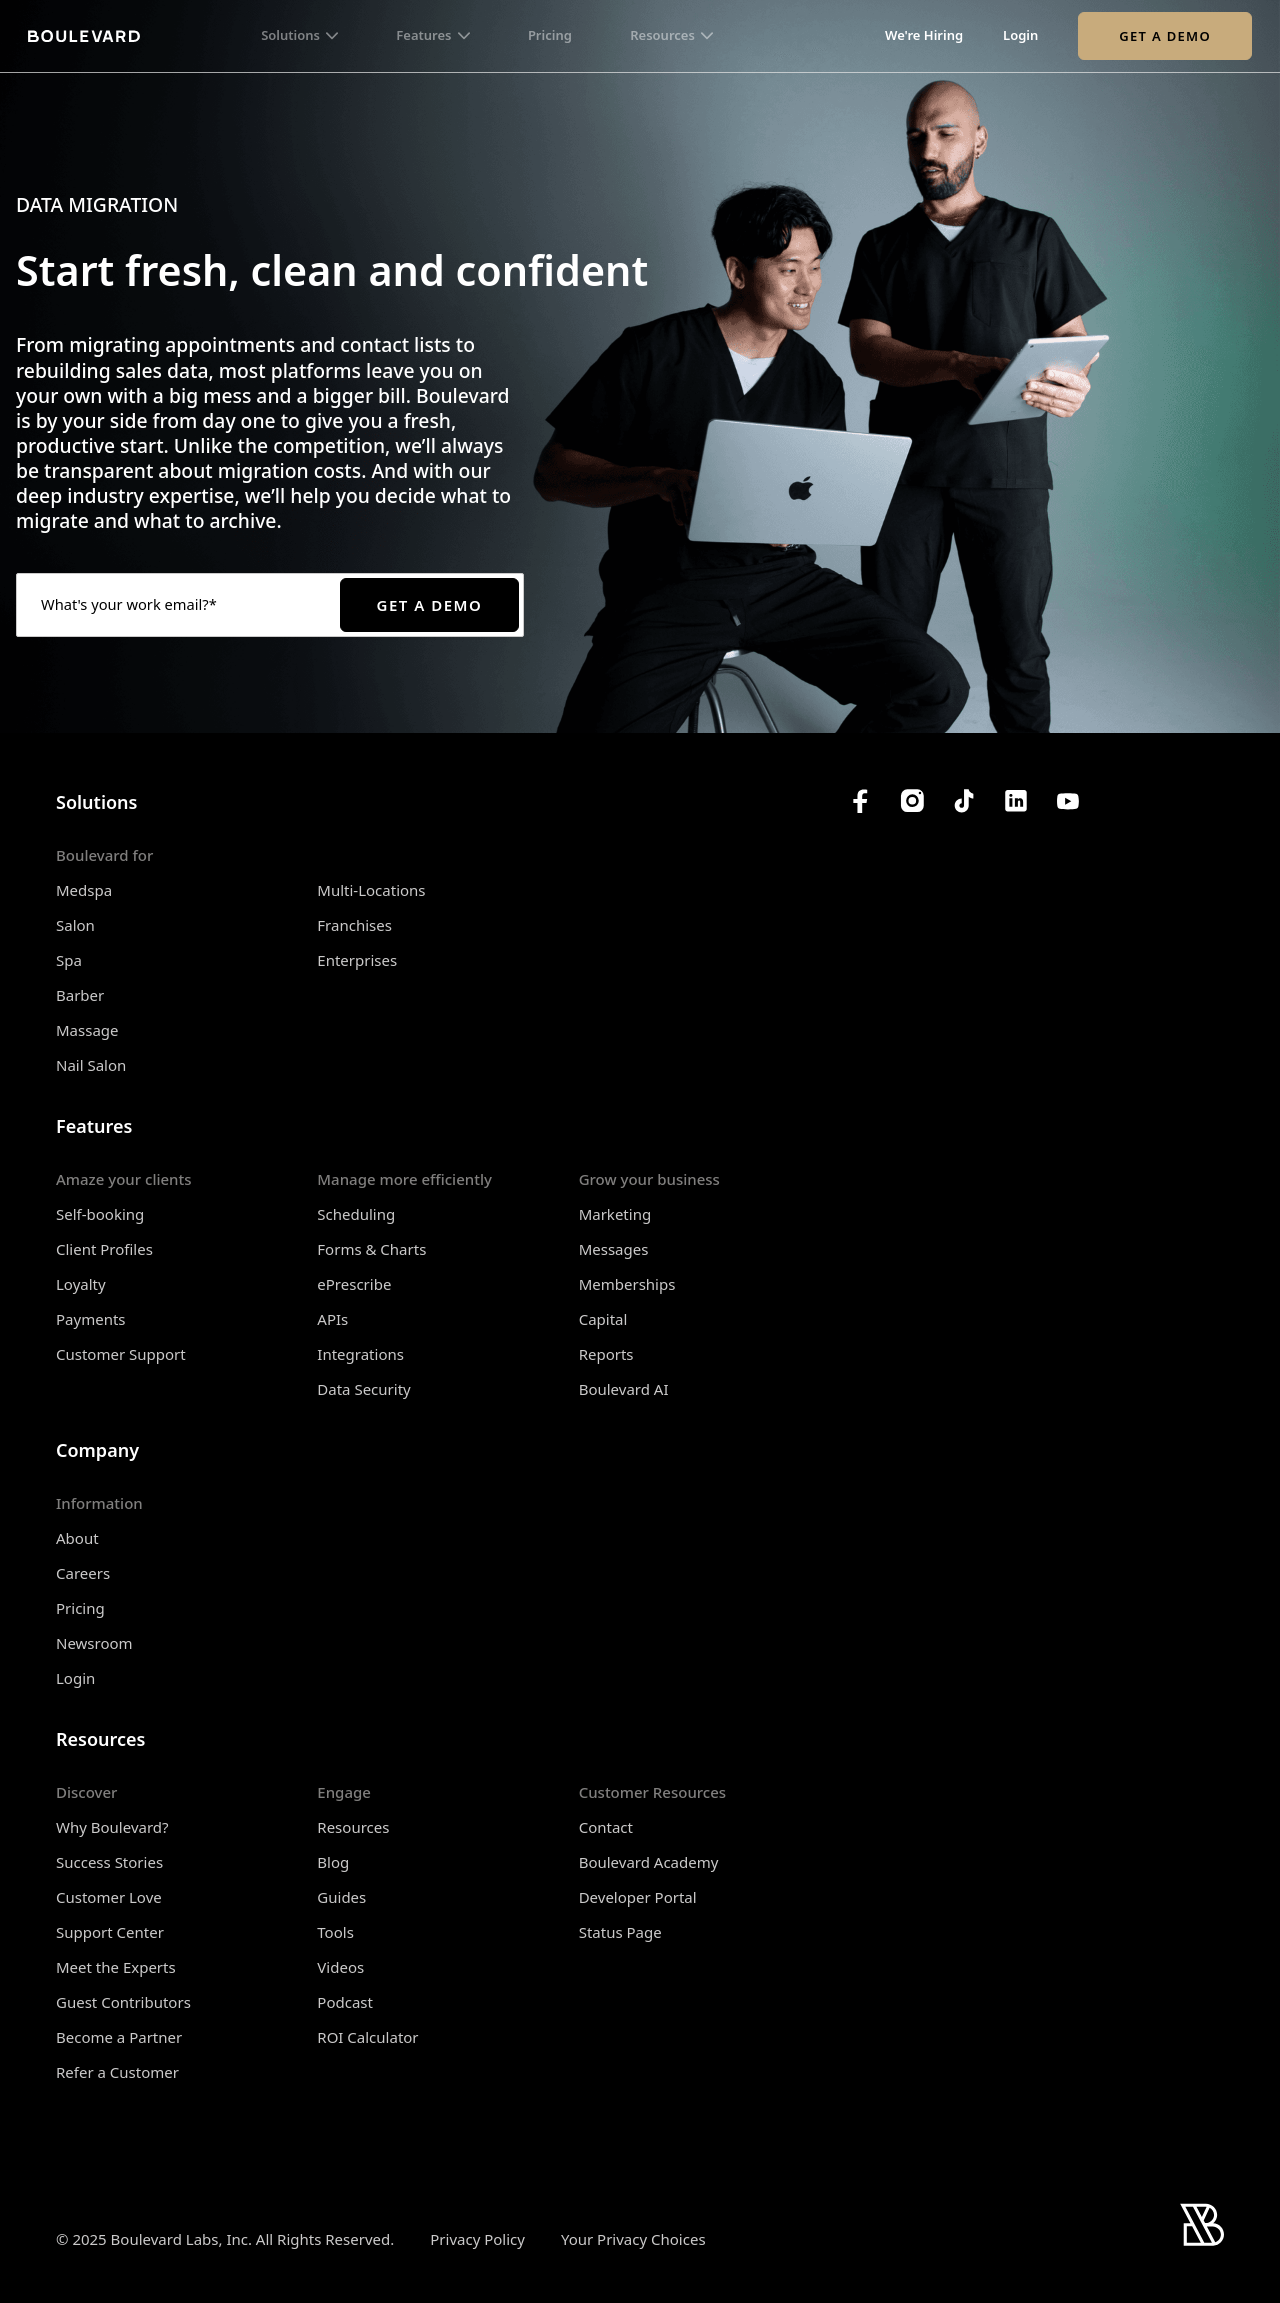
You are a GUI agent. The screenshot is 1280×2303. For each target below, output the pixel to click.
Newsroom (94, 1643)
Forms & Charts (371, 1249)
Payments (91, 1319)
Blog (333, 1862)
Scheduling (356, 1214)
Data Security (363, 1389)
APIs (332, 1319)
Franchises (354, 925)
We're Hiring (924, 36)
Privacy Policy (477, 2239)
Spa (69, 960)
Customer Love (109, 1897)
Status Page (620, 1932)
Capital (603, 1319)
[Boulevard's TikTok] (964, 801)
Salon (75, 925)
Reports (606, 1354)
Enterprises (357, 960)
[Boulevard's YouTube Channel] (1068, 801)
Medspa (84, 890)
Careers (83, 1573)
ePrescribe (354, 1284)
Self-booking (100, 1214)
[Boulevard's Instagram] (912, 801)
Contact (606, 1827)
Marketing (615, 1214)
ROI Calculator (367, 2037)
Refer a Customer (117, 2072)
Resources (353, 1827)
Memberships (627, 1284)
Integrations (360, 1354)
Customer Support (121, 1354)
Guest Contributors (123, 2002)
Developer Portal (638, 1897)
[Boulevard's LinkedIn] (1016, 801)
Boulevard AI (624, 1389)
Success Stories (109, 1862)
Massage (87, 1030)
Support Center (110, 1932)
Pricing (550, 36)
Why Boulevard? (112, 1827)
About (77, 1538)
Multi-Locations (371, 890)
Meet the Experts (116, 1967)
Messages (614, 1249)
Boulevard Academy (649, 1862)
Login (1020, 36)
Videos (340, 1967)
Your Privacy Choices (633, 2239)
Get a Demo (1165, 36)
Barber (80, 995)
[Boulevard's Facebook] (860, 801)
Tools (335, 1932)
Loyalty (81, 1284)
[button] (299, 36)
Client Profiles (104, 1249)
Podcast (345, 2002)
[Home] (84, 36)
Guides (341, 1897)
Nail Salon (91, 1065)
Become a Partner (119, 2037)
